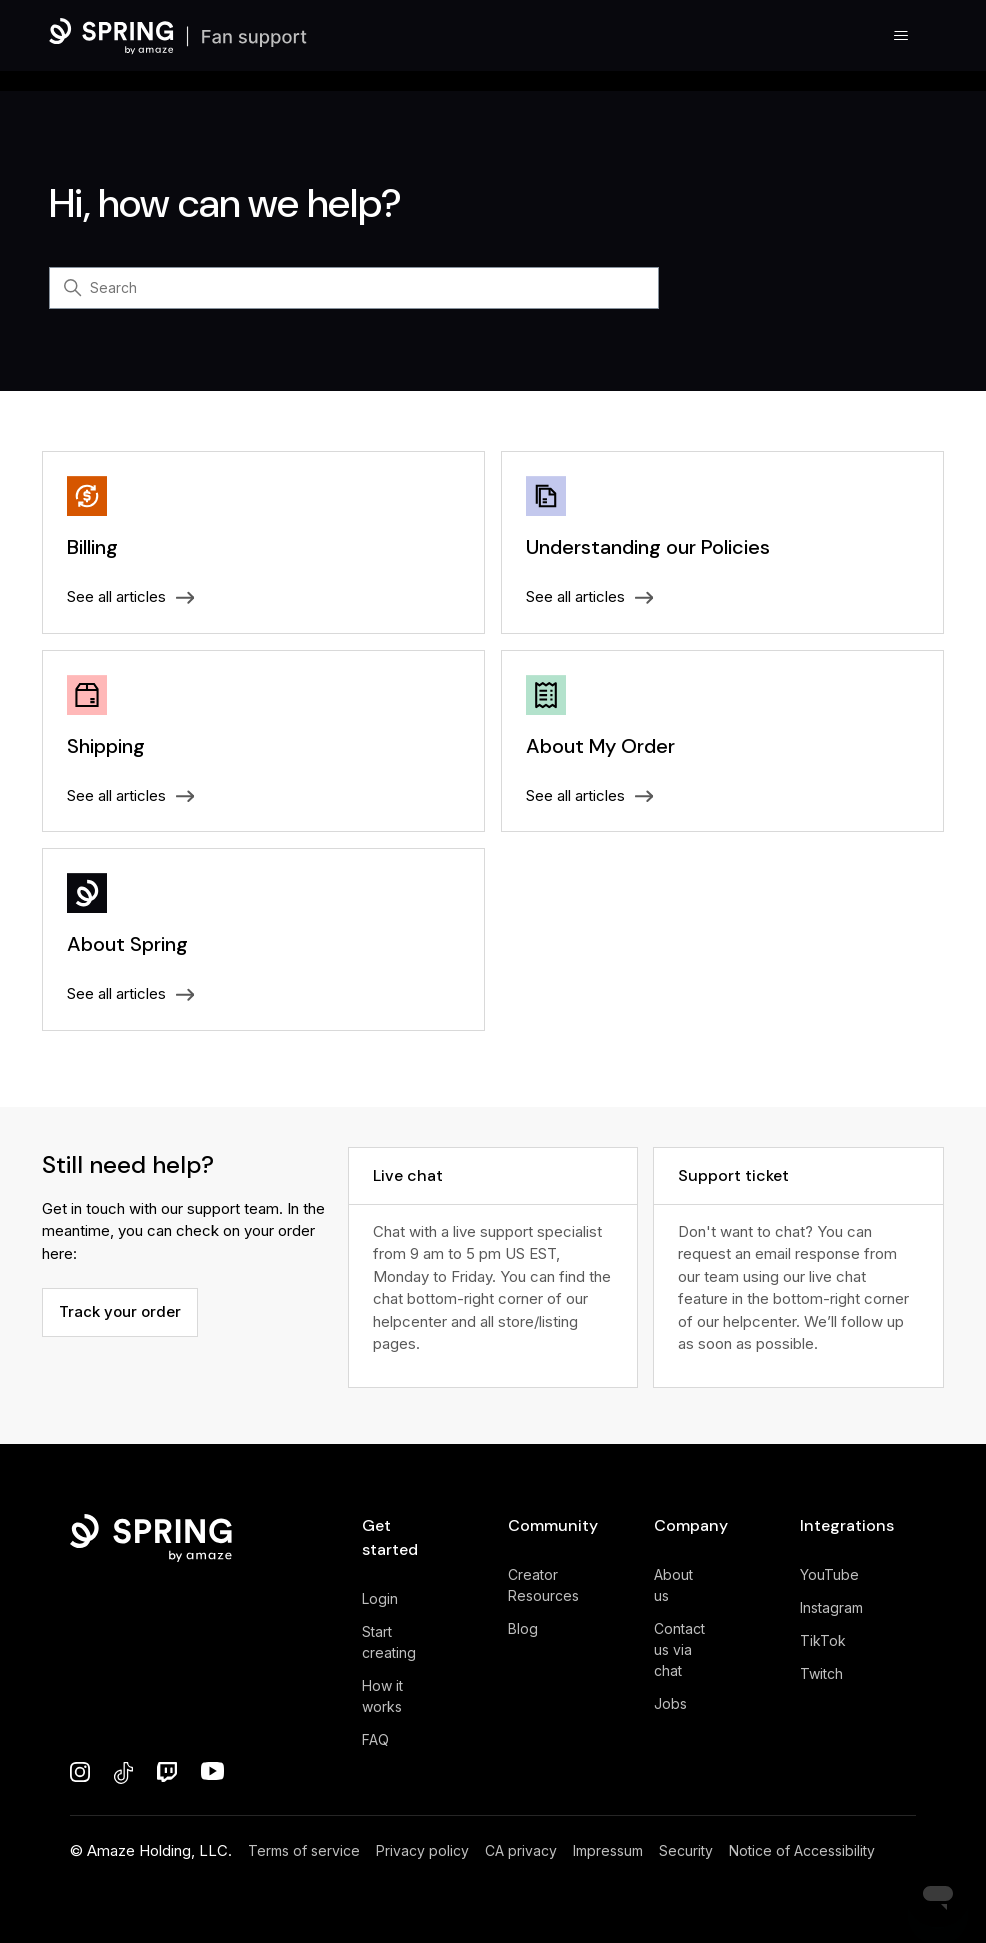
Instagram (831, 1607)
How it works (382, 1696)
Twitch (821, 1673)
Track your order (120, 1311)
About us (673, 1585)
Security (686, 1850)
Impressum (608, 1850)
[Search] (354, 288)
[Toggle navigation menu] (901, 36)
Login (380, 1598)
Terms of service (304, 1850)
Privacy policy (422, 1850)
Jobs (670, 1703)
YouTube (829, 1574)
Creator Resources (543, 1585)
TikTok (823, 1640)
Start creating (389, 1642)
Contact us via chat (679, 1649)
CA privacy (521, 1850)
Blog (523, 1628)
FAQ (375, 1739)
